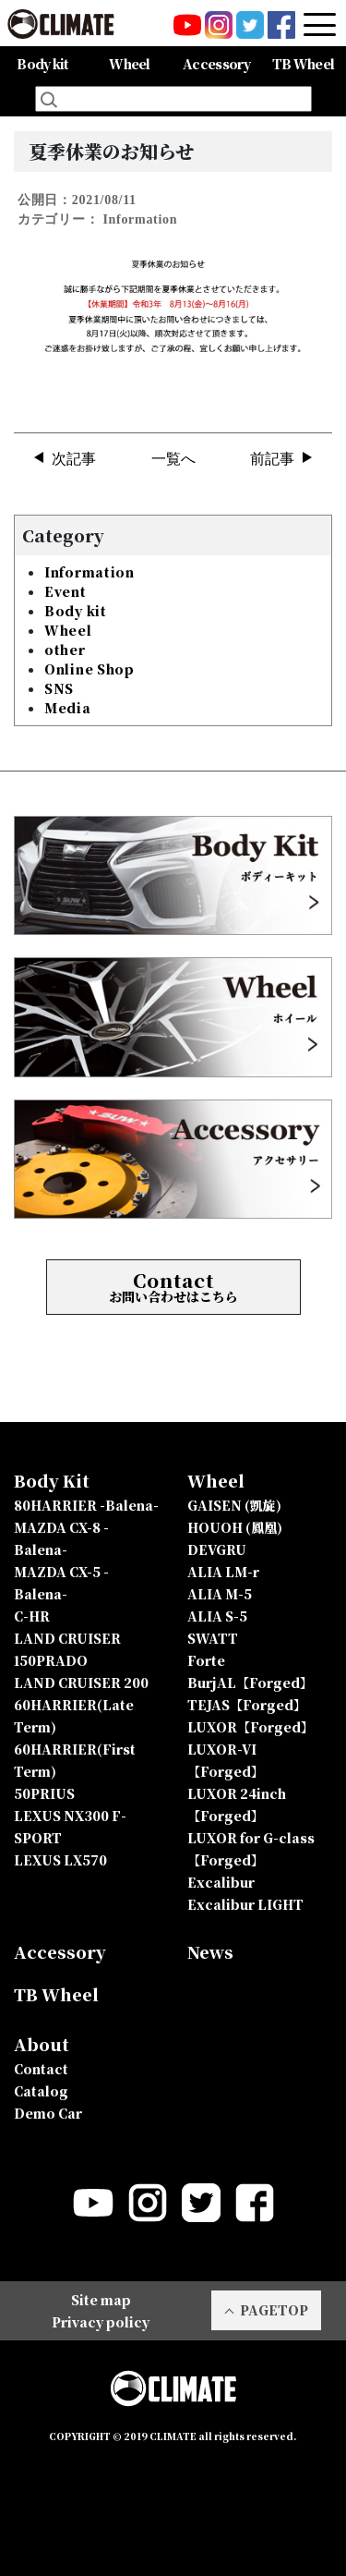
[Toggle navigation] (320, 24)
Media (67, 708)
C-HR (32, 1616)
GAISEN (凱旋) (234, 1505)
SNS (59, 688)
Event (65, 591)
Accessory (216, 64)
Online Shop (89, 669)
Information (89, 572)
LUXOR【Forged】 (250, 1727)
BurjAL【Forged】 (250, 1682)
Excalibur (221, 1882)
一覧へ (173, 459)
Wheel (68, 630)
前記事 (272, 459)
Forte (206, 1660)
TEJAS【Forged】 (246, 1704)
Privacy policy (100, 2322)
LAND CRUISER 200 (81, 1682)
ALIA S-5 (217, 1616)
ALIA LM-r (223, 1571)
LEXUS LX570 (60, 1860)
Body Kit (51, 1480)
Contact (41, 2069)
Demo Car (48, 2113)
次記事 (74, 459)
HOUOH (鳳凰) (234, 1527)
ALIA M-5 (219, 1594)
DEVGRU (216, 1549)
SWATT (212, 1638)
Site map (101, 2299)
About (41, 2044)
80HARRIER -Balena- (86, 1505)
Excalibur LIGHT (245, 1904)
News (210, 1951)
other (65, 649)
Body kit (75, 610)
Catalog (41, 2091)
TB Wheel (303, 64)
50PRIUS (44, 1793)
